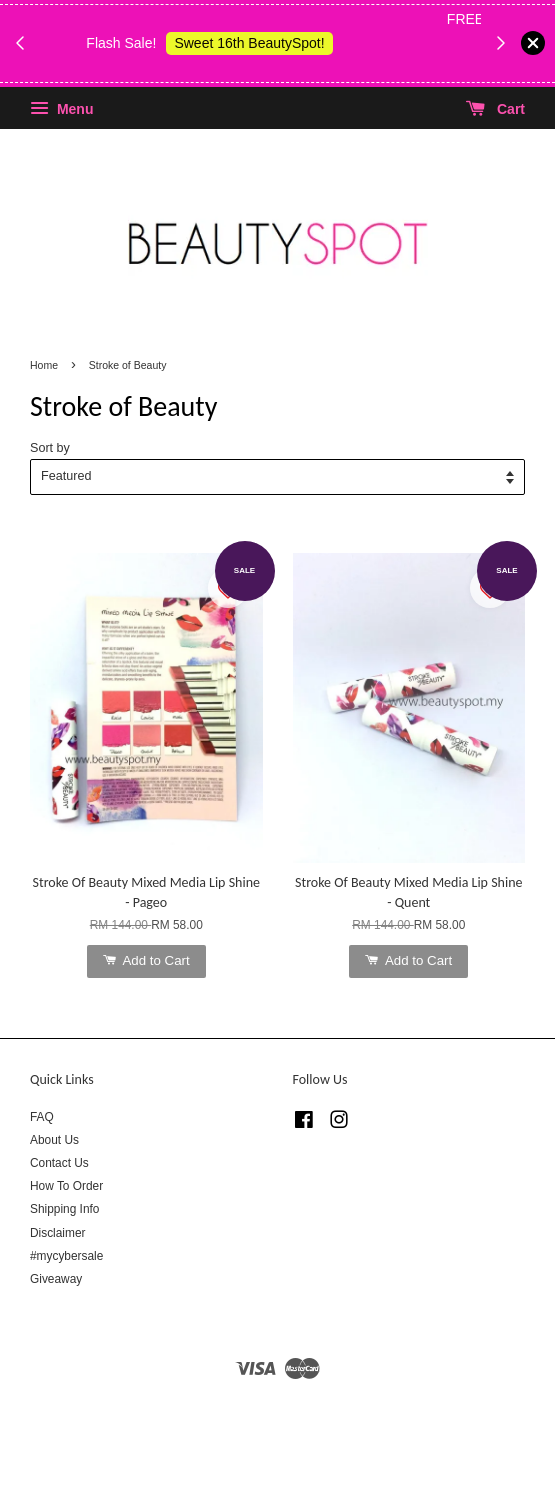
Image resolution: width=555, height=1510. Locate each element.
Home (44, 365)
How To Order (66, 1186)
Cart (495, 109)
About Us (54, 1140)
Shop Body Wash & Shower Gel (266, 67)
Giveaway (56, 1279)
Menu (61, 109)
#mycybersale (66, 1256)
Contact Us (59, 1163)
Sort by (50, 448)
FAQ (42, 1117)
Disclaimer (58, 1233)
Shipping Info (64, 1209)
